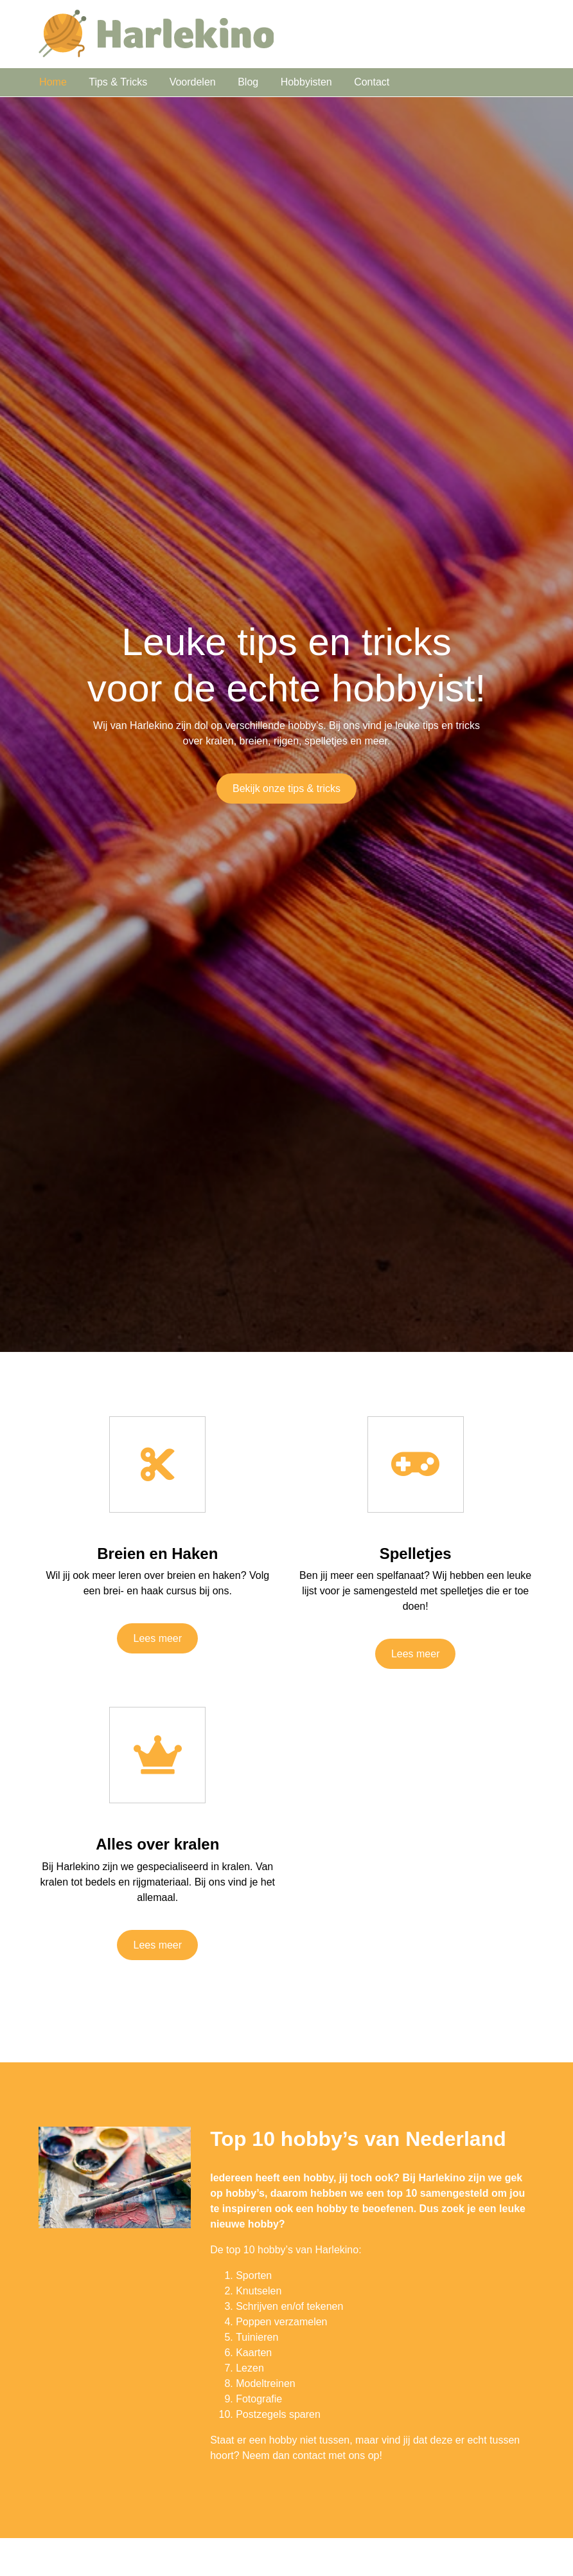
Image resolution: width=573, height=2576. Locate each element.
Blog (248, 82)
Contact (371, 82)
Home (53, 82)
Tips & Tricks (118, 82)
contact (309, 2455)
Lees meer (157, 1638)
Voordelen (193, 82)
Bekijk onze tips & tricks (286, 788)
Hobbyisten (306, 82)
